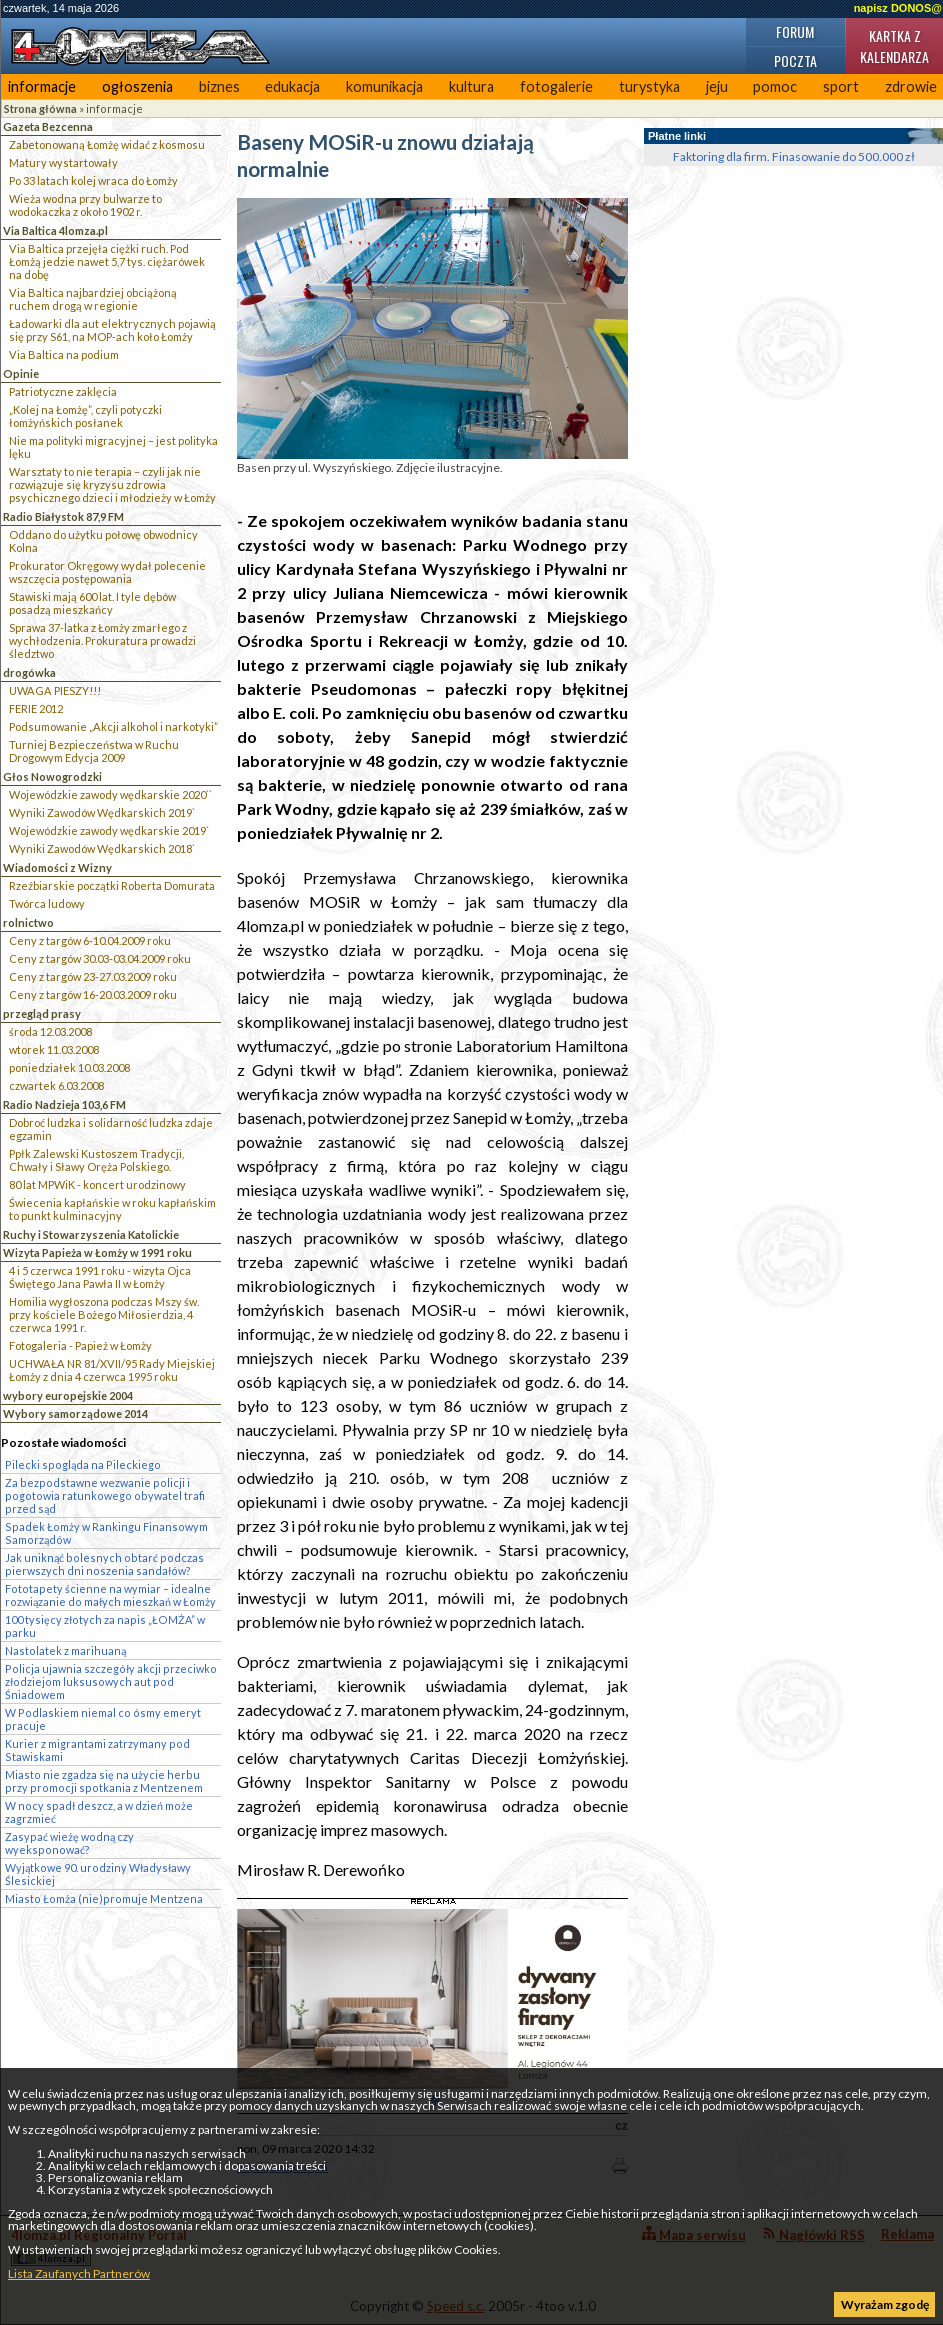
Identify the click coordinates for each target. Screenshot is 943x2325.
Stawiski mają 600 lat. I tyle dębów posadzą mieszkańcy (92, 603)
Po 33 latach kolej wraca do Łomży (93, 180)
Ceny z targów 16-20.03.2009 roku (93, 994)
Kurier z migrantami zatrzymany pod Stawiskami (97, 1750)
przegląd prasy (42, 1013)
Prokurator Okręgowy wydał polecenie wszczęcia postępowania (107, 572)
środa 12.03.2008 (50, 1031)
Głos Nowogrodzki (52, 776)
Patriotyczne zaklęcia (63, 391)
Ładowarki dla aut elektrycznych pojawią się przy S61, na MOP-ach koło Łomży (112, 330)
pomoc (775, 86)
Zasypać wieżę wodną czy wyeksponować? (69, 1843)
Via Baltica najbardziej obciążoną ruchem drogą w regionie (93, 299)
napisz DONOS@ (898, 8)
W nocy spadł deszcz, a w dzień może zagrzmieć (99, 1812)
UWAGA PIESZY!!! (55, 690)
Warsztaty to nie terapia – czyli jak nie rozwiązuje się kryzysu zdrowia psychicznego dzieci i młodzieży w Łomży (112, 484)
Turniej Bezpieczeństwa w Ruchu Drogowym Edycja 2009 (94, 751)
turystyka (649, 86)
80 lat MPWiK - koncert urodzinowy (97, 1184)
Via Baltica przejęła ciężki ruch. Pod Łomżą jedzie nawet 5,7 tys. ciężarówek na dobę (107, 261)
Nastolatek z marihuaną (65, 1650)
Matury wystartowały (63, 162)
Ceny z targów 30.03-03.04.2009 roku (100, 958)
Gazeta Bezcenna (48, 126)
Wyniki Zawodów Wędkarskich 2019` (102, 812)
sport (841, 86)
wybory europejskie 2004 (68, 1395)
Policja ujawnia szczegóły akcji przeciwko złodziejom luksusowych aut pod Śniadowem (111, 1681)
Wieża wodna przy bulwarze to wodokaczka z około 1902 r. (85, 205)
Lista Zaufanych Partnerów (79, 2273)
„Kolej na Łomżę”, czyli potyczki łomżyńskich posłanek (85, 416)
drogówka (29, 672)
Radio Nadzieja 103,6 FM (64, 1104)
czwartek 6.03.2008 (56, 1085)
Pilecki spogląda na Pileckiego (83, 1464)
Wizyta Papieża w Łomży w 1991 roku (97, 1252)
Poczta (795, 60)
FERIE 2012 (36, 708)
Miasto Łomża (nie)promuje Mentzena (104, 1898)
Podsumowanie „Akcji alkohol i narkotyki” (113, 726)
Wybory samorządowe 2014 (75, 1413)
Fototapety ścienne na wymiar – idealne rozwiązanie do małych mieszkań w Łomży (110, 1595)
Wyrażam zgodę (885, 2304)
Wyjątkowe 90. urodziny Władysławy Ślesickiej (98, 1874)
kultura (471, 86)
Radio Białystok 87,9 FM (63, 516)
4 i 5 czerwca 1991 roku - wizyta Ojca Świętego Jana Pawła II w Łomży (100, 1277)
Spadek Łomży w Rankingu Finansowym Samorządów (106, 1533)
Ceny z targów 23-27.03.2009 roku (93, 976)
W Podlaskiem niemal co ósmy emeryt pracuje (103, 1719)
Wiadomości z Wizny (57, 867)
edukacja (292, 86)
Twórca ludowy (47, 903)
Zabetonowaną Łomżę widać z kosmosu (107, 144)
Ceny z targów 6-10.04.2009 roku (90, 940)
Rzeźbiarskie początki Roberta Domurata (112, 885)
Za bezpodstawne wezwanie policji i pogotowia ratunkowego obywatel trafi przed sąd (105, 1495)
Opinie (21, 373)
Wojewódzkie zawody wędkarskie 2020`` (110, 794)
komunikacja (384, 86)
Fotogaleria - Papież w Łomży (80, 1345)
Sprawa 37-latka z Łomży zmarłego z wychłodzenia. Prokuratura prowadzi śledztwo (102, 640)
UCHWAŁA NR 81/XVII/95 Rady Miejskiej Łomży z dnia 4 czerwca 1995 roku (112, 1370)
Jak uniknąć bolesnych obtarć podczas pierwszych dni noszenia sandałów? (104, 1564)
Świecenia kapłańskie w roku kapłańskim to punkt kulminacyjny (112, 1209)
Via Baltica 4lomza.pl (55, 230)
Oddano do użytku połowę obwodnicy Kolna (103, 541)
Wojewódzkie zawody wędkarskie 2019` (109, 830)
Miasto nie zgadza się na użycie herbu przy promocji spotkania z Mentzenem (104, 1781)
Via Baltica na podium (64, 354)
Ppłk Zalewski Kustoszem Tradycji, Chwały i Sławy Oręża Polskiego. (96, 1160)
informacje (42, 86)
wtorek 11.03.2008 (54, 1049)
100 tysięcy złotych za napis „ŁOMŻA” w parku (105, 1626)
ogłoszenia (137, 86)
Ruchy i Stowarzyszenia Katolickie (91, 1234)
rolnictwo (28, 922)
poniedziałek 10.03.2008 (69, 1067)
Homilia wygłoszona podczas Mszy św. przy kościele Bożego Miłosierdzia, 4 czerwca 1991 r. (104, 1314)
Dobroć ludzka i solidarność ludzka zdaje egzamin (111, 1129)
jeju (717, 86)
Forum (795, 31)
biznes (219, 86)
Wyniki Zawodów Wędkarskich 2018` (102, 848)
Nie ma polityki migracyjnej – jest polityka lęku (113, 447)
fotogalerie (556, 86)
